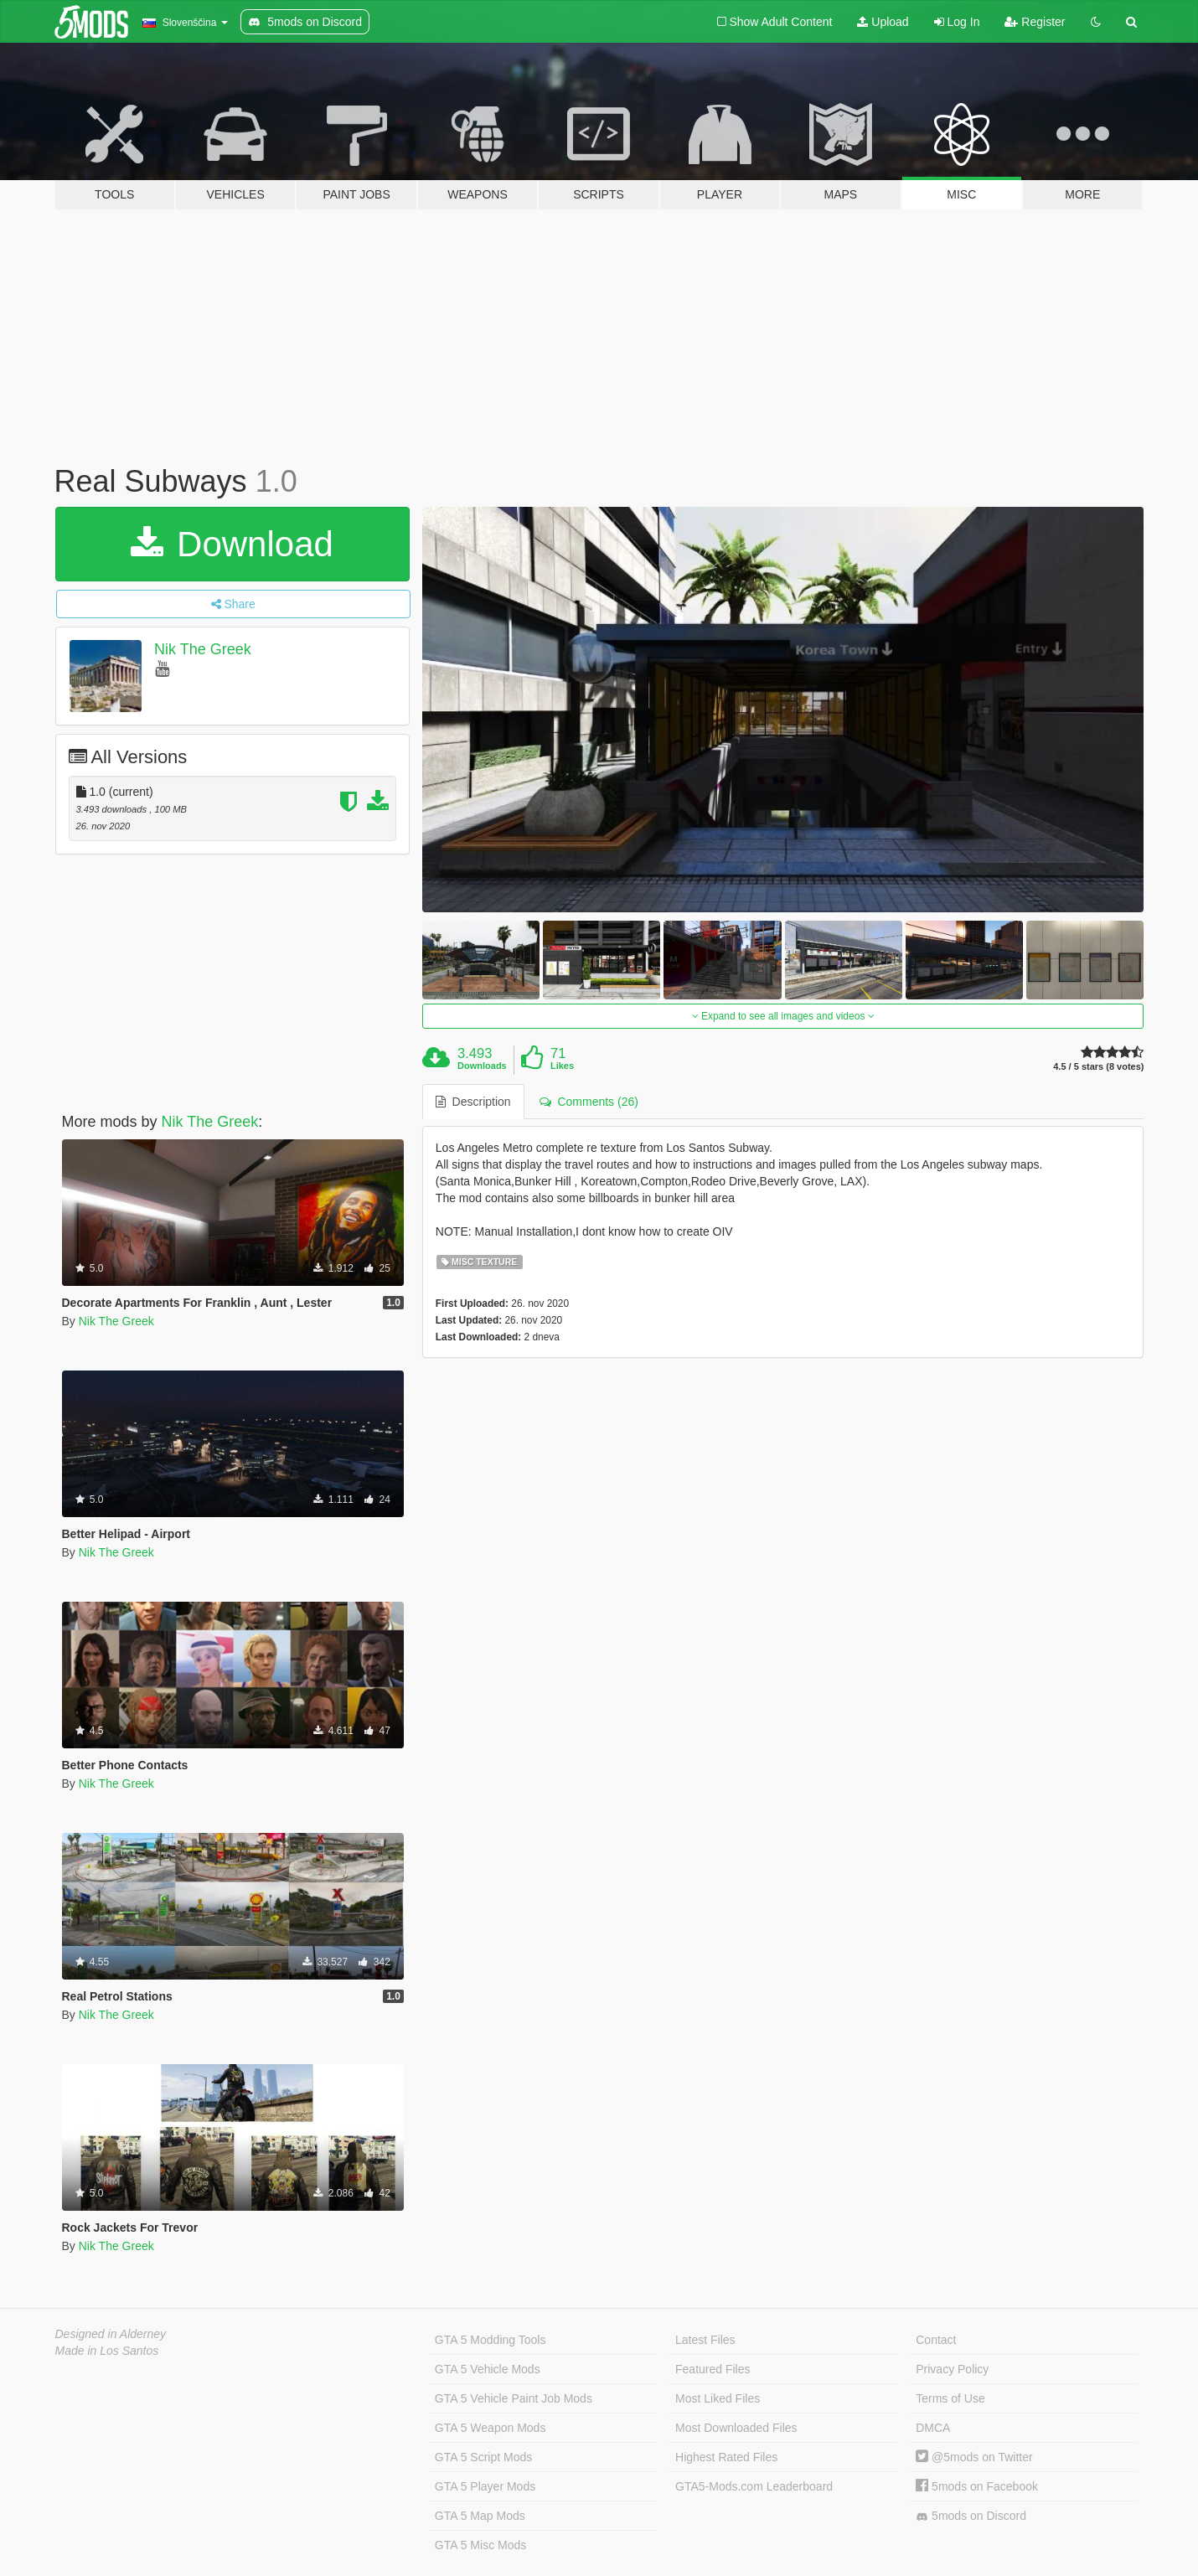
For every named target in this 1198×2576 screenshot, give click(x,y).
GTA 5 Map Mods (480, 2515)
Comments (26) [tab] (589, 1101)
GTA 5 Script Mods (483, 2457)
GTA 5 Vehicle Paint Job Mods (513, 2398)
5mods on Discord (971, 2516)
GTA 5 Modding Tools (490, 2339)
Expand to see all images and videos (783, 1016)
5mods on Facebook (977, 2486)
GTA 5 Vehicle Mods (487, 2369)
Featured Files (712, 2369)
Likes (562, 1066)
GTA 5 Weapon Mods (490, 2427)
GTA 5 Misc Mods (480, 2545)
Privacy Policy (952, 2369)
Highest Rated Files (726, 2457)
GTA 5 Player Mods (485, 2486)
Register (1034, 21)
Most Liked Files (717, 2398)
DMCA (933, 2427)
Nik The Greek (202, 649)
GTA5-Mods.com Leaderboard (754, 2486)
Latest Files (705, 2339)
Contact (936, 2339)
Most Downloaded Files (736, 2427)
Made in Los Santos (107, 2350)
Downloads (482, 1066)
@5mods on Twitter (974, 2457)
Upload (882, 21)
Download (232, 544)
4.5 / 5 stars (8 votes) (1098, 1066)
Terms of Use (950, 2398)
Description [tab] (473, 1101)
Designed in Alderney (111, 2334)
